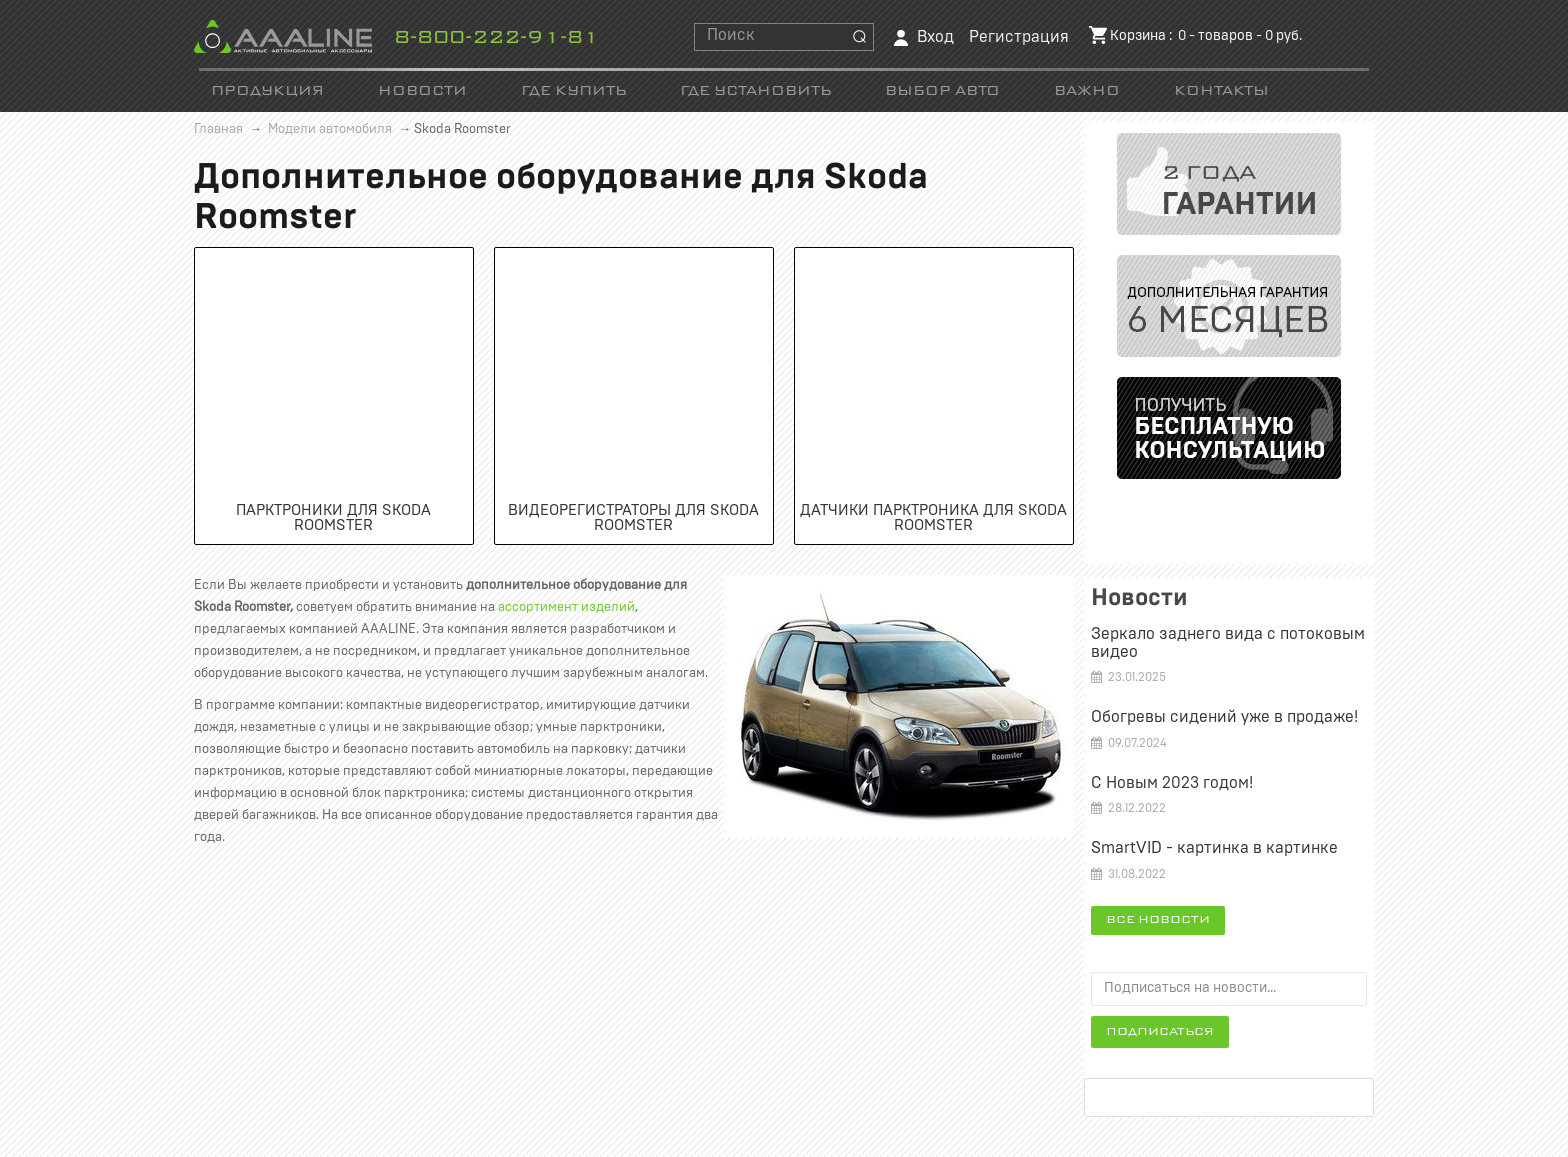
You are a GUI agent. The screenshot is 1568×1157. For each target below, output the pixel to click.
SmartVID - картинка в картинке (1214, 848)
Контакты (1221, 91)
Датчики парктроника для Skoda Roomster (933, 518)
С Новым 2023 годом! (1172, 783)
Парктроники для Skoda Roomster (333, 518)
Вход (935, 37)
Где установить (755, 91)
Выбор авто (942, 91)
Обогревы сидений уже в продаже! (1224, 717)
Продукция (267, 91)
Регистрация (1019, 37)
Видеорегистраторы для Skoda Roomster (633, 518)
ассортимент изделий (566, 607)
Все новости (1158, 920)
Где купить (573, 91)
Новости (422, 91)
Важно (1087, 91)
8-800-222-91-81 (496, 38)
